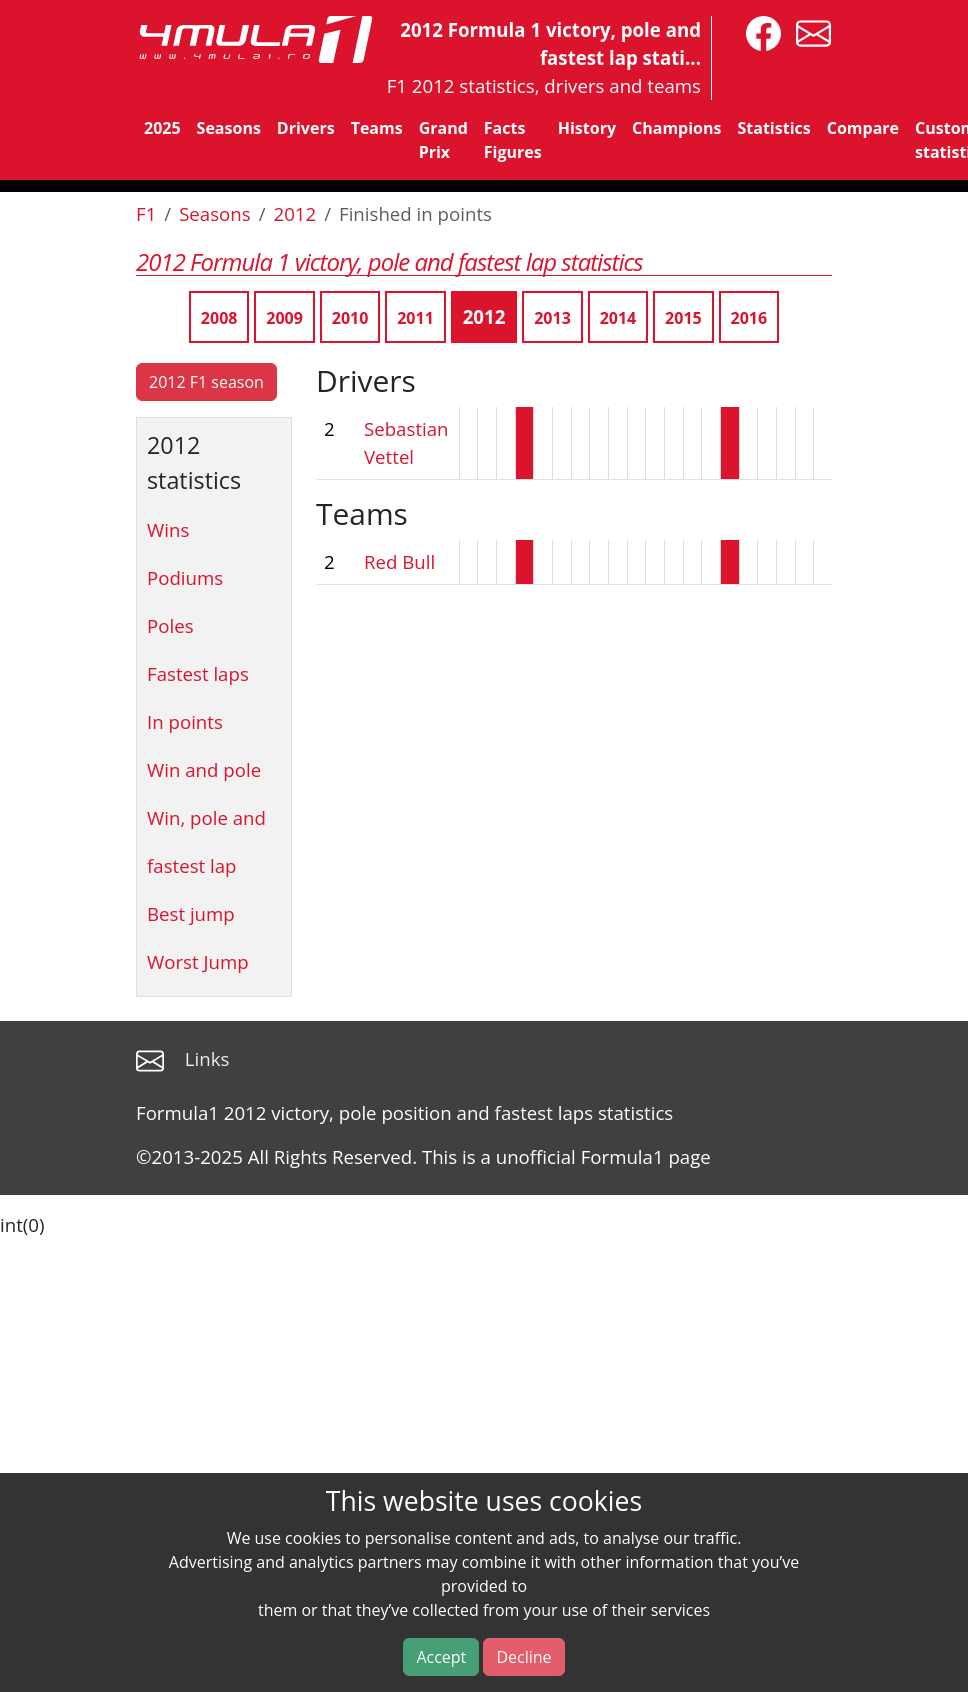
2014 (618, 318)
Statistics (773, 128)
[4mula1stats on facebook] (758, 31)
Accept (441, 1657)
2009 (284, 318)
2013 (552, 318)
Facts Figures (513, 140)
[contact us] (808, 31)
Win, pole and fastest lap (206, 841)
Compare (863, 128)
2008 (219, 318)
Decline (523, 1657)
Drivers (306, 128)
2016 (749, 318)
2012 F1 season (206, 382)
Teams (377, 128)
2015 (683, 318)
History (587, 128)
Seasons (229, 128)
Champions (676, 128)
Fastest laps (198, 673)
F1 (146, 213)
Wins (168, 529)
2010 (350, 318)
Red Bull (399, 561)
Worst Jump (198, 961)
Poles (170, 625)
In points (185, 721)
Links (207, 1058)
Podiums (185, 577)
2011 (415, 318)
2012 (295, 213)
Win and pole (204, 769)
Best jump (191, 913)
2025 (162, 128)
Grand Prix (443, 140)
